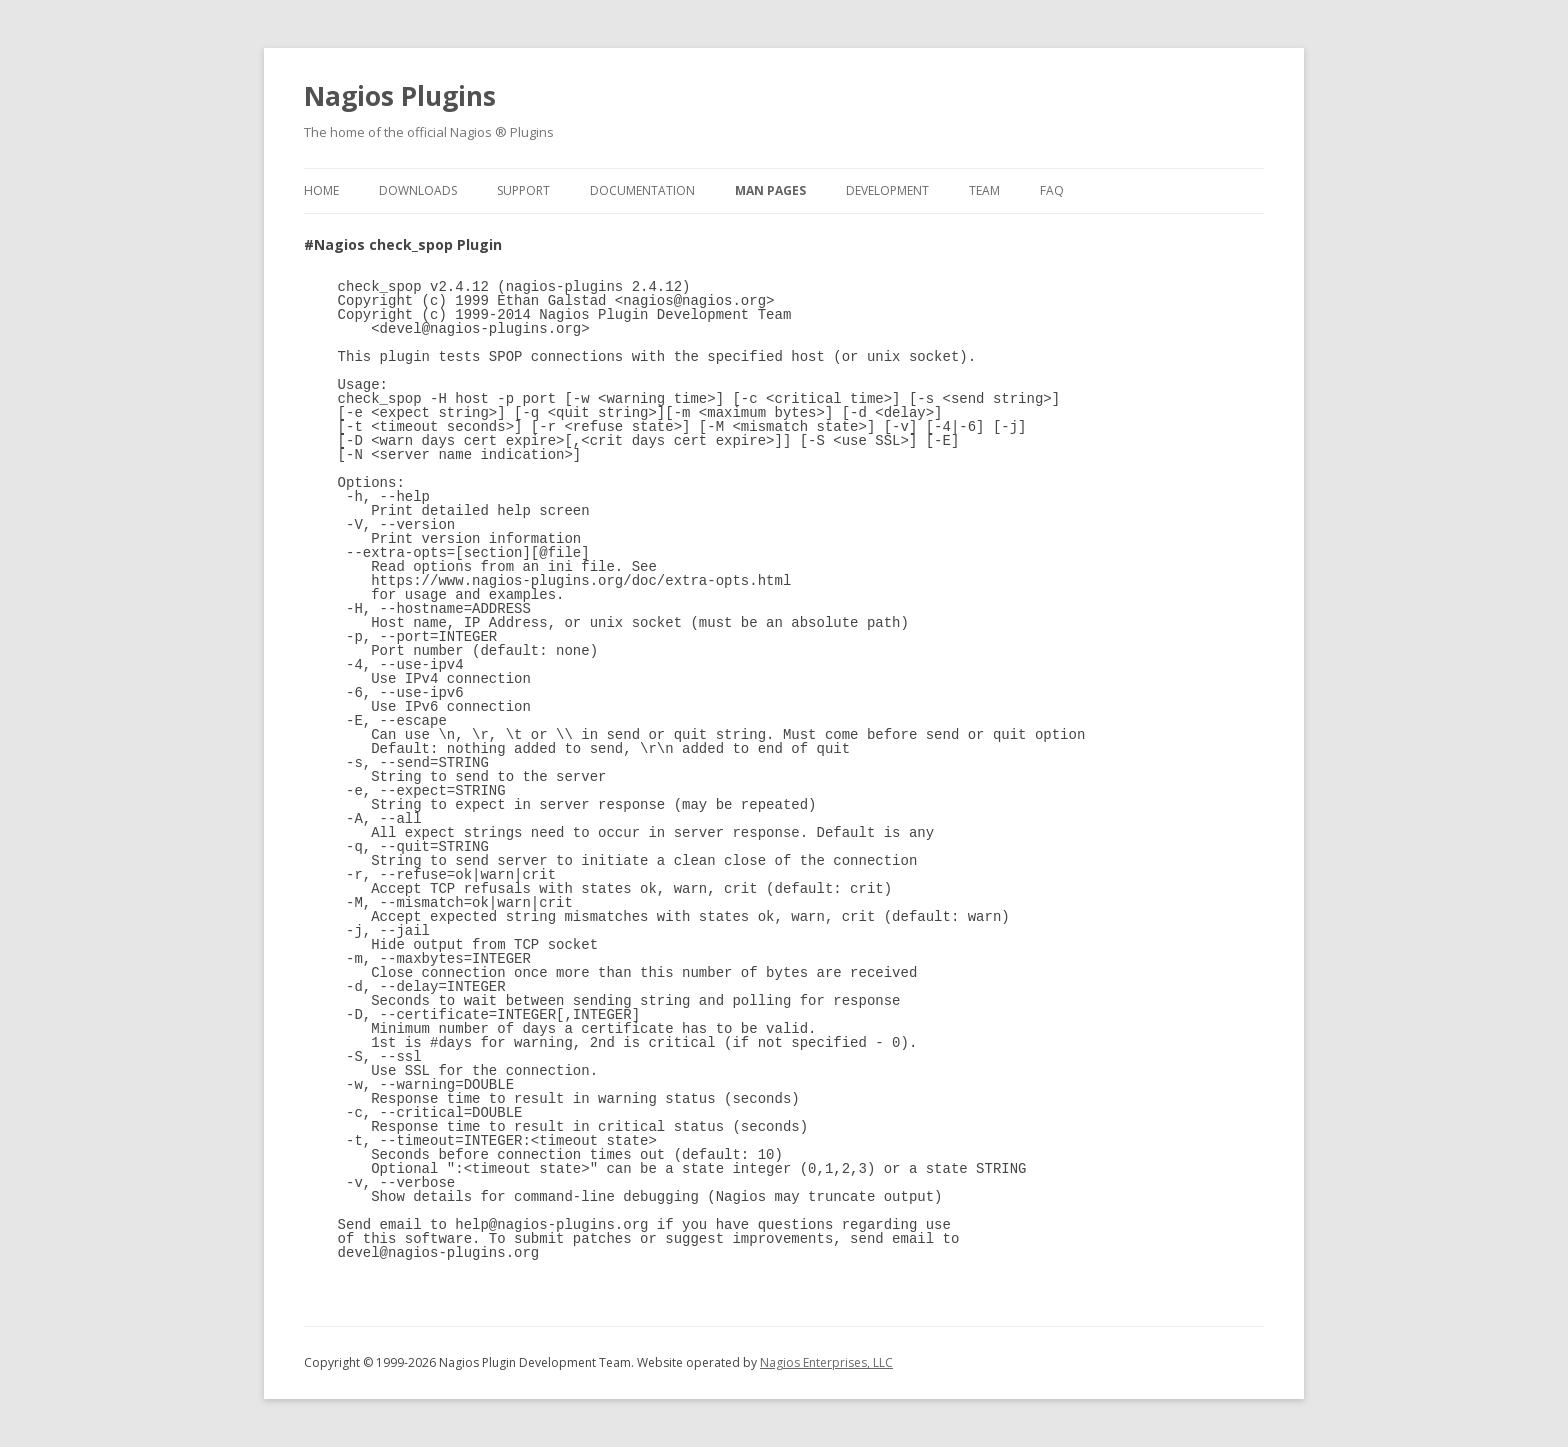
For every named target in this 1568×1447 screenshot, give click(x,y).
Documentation (642, 190)
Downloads (418, 190)
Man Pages (770, 190)
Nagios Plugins (400, 96)
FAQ (1052, 190)
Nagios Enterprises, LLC (826, 1362)
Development (887, 190)
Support (523, 190)
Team (984, 190)
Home (321, 190)
